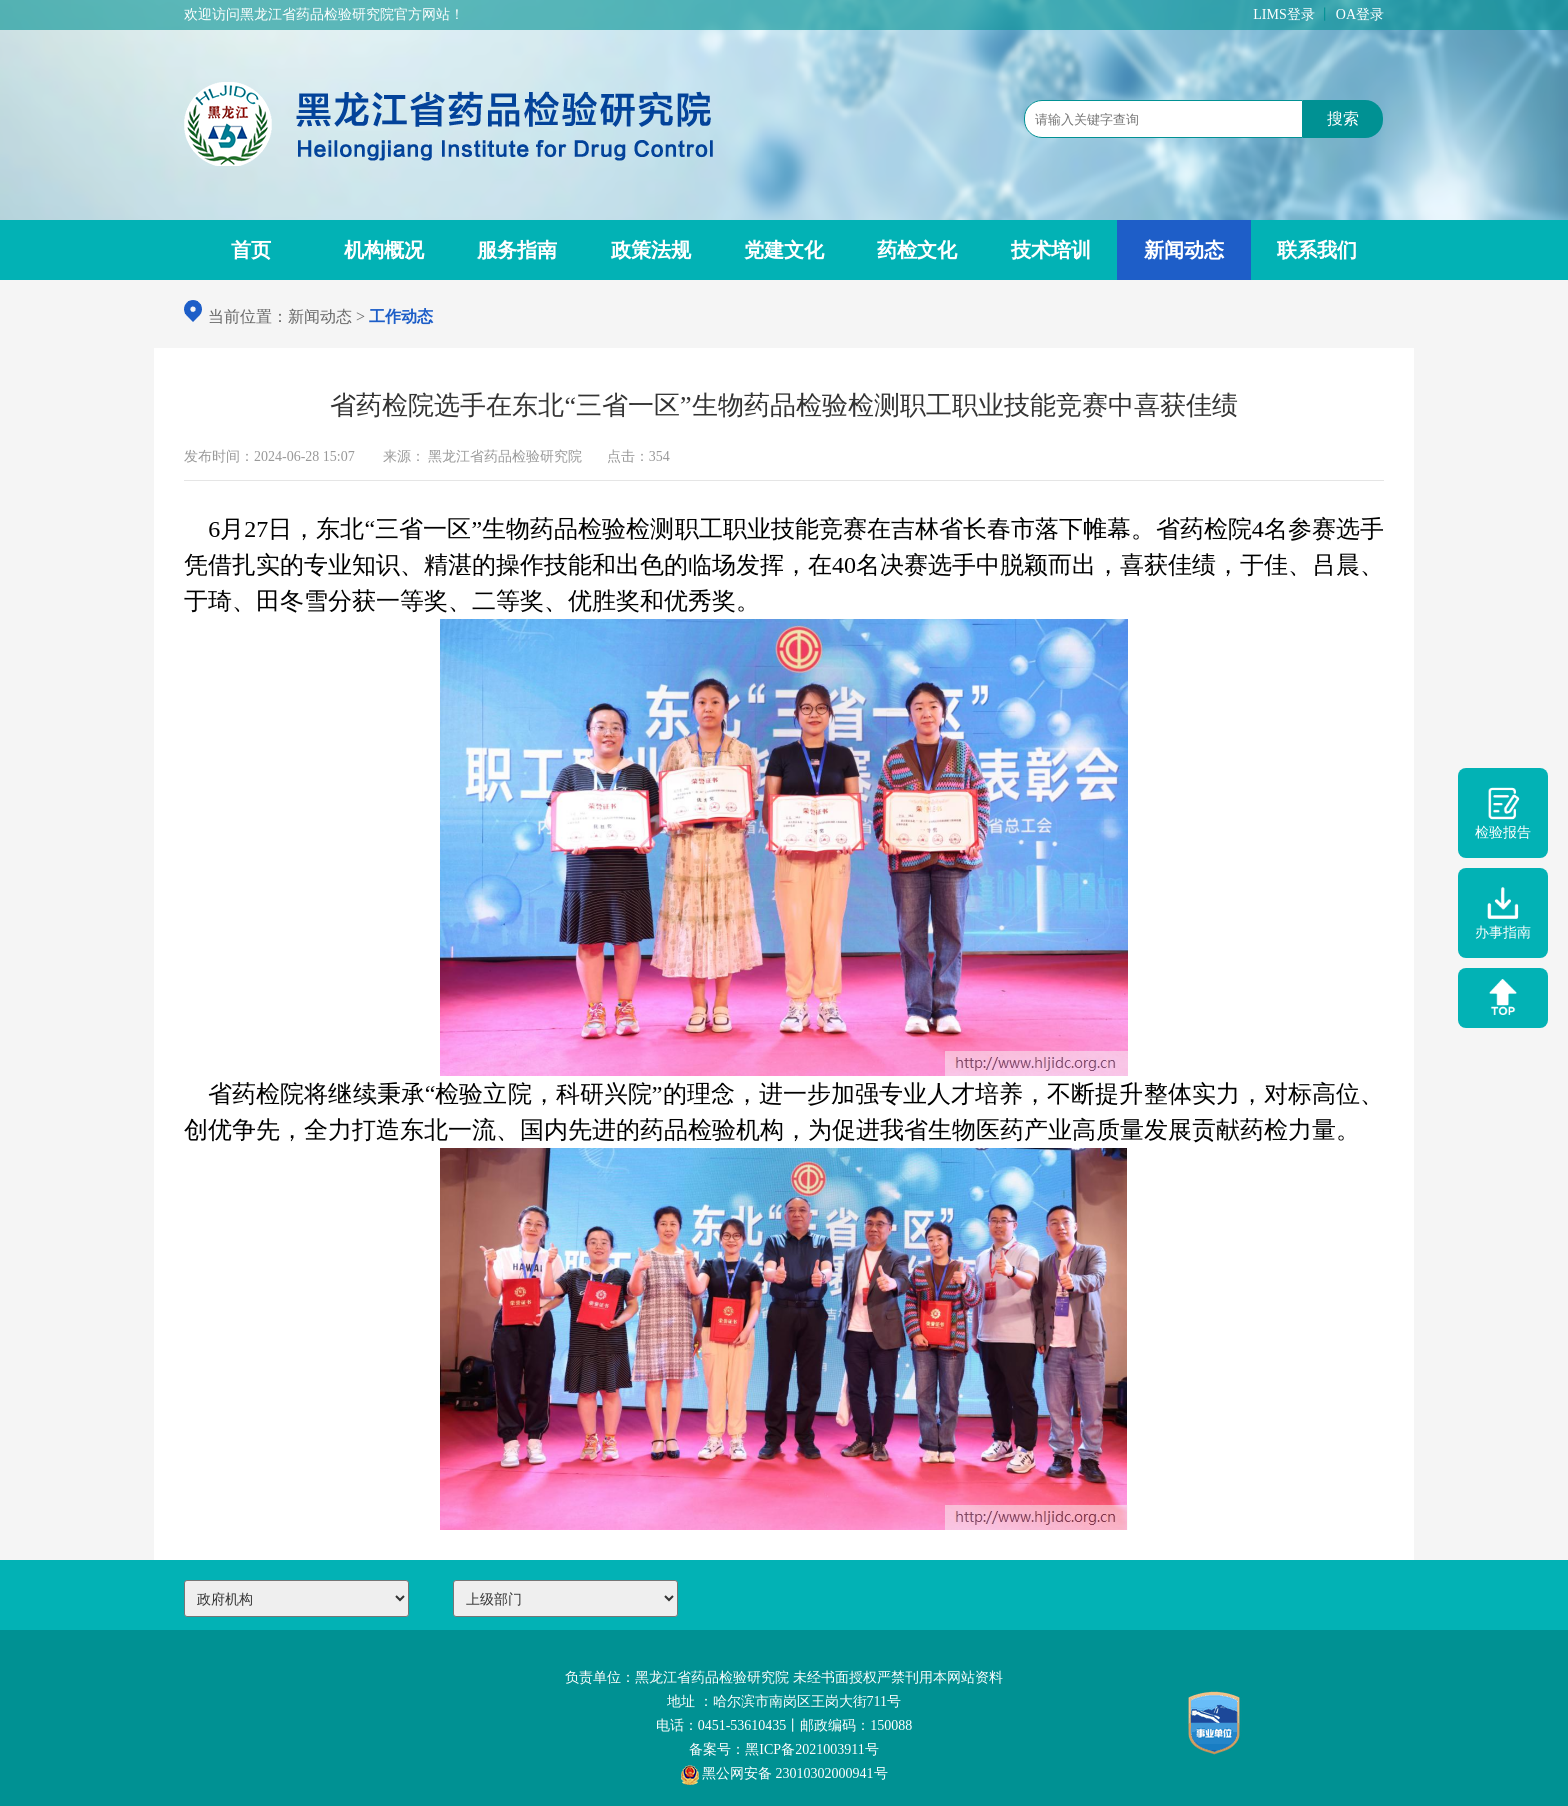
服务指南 (517, 250)
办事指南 (1503, 912)
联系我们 (1317, 250)
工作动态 (401, 316)
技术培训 (1051, 250)
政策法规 (651, 250)
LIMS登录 (1283, 14)
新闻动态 (1184, 250)
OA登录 (1360, 14)
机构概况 (384, 250)
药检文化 (917, 250)
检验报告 (1503, 812)
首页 (251, 250)
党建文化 (784, 250)
